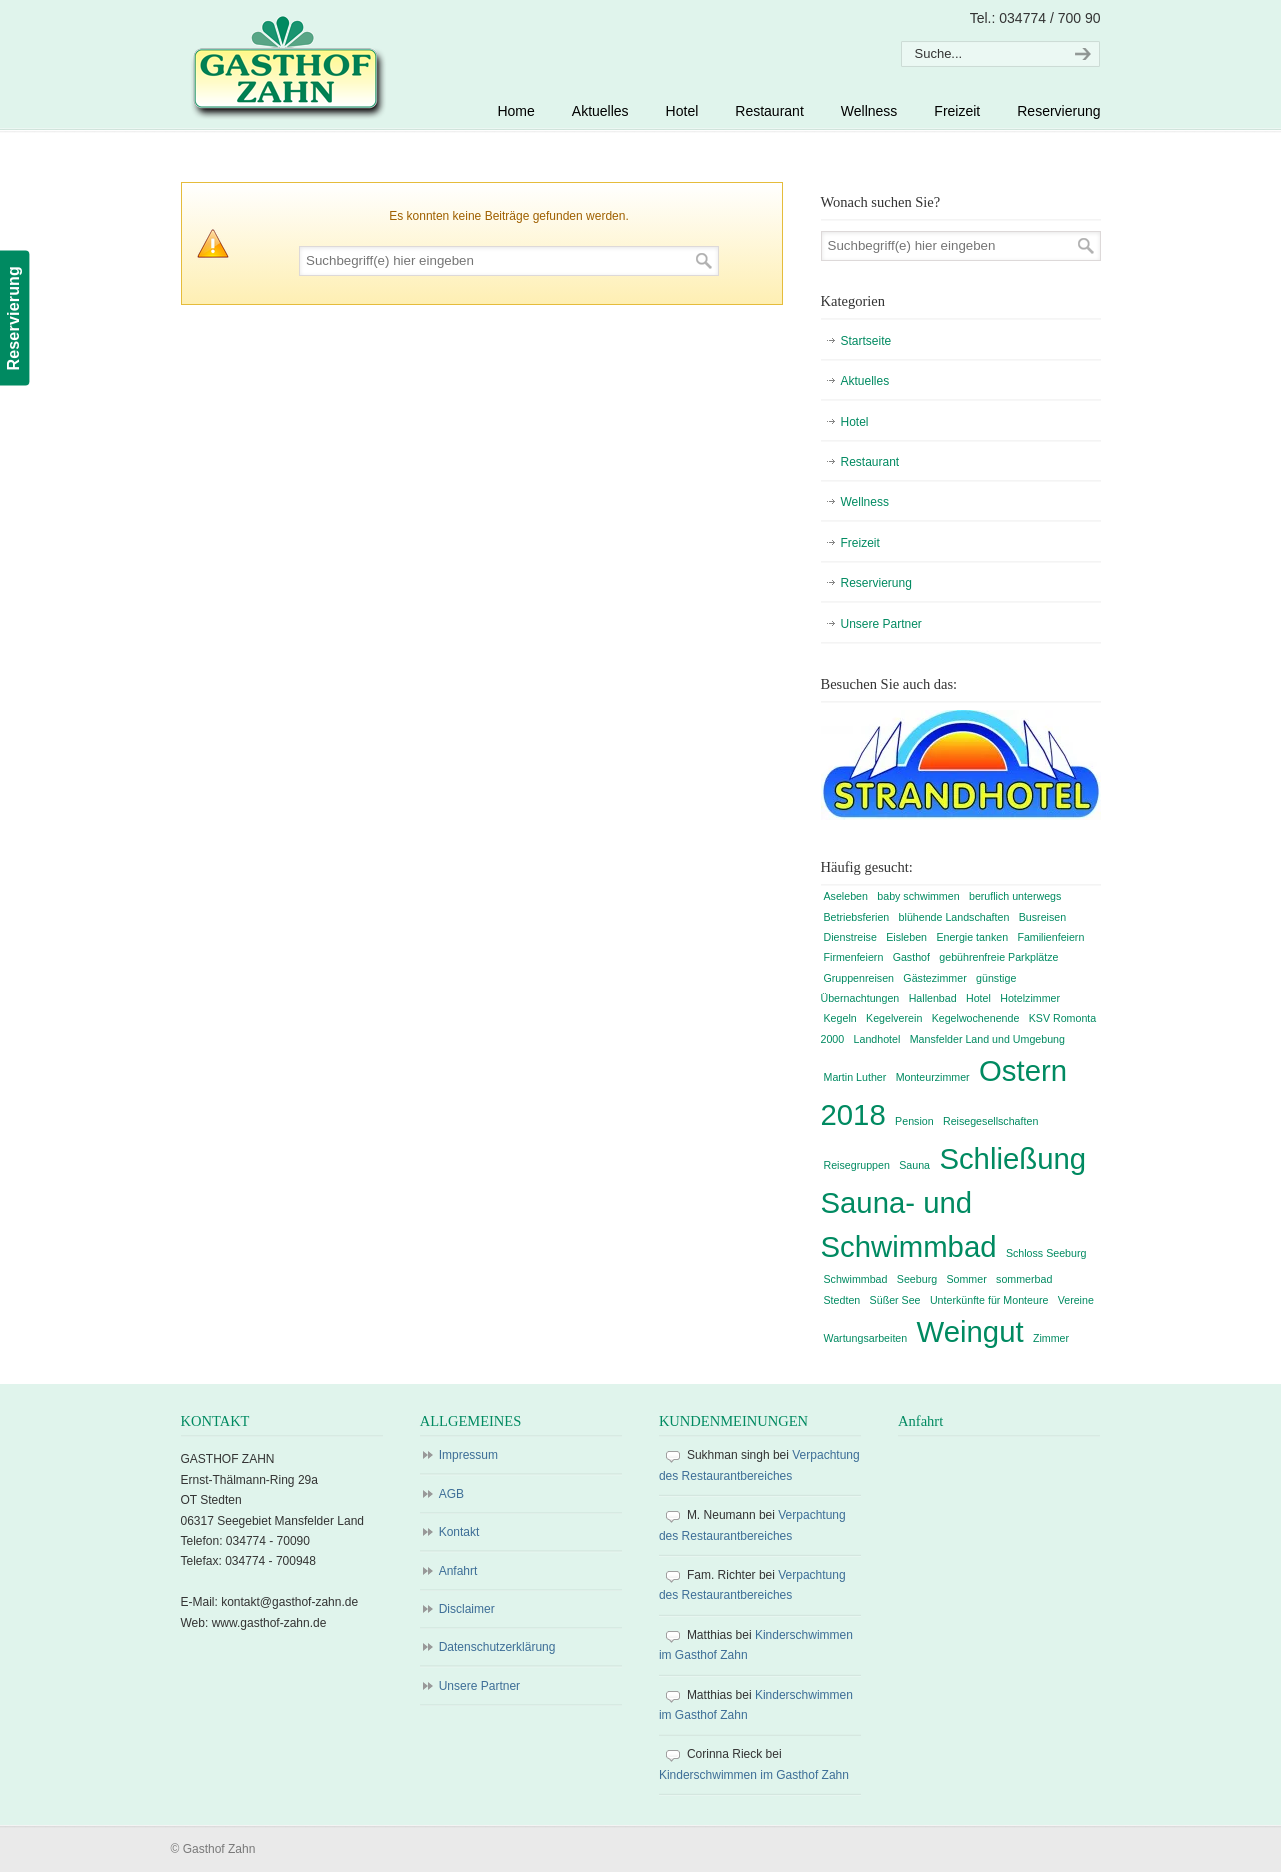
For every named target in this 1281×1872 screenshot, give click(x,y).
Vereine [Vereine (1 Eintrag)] (1076, 1300)
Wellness (865, 502)
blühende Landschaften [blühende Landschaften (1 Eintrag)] (954, 917)
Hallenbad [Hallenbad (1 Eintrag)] (933, 998)
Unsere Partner (881, 624)
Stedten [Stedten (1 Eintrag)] (842, 1300)
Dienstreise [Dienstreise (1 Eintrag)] (850, 937)
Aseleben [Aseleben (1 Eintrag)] (846, 896)
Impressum (468, 1455)
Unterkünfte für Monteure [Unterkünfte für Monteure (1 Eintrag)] (989, 1300)
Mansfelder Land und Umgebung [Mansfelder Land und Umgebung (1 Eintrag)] (987, 1039)
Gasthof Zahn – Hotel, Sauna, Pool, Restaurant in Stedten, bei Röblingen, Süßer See (285, 66)
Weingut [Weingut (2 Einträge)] (970, 1331)
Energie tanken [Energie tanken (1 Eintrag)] (972, 937)
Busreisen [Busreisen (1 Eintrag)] (1042, 917)
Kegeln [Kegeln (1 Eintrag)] (840, 1018)
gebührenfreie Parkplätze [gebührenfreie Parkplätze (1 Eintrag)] (998, 957)
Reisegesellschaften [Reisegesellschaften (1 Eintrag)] (990, 1121)
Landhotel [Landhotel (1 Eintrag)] (877, 1039)
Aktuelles (865, 381)
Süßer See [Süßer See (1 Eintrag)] (895, 1300)
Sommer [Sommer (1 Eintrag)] (966, 1279)
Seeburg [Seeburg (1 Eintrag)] (917, 1279)
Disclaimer (467, 1609)
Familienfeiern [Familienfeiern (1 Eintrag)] (1050, 937)
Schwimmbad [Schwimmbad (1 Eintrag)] (856, 1279)
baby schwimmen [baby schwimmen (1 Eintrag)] (918, 896)
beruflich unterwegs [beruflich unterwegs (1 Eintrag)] (1015, 896)
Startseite (866, 341)
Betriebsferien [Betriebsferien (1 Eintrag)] (857, 917)
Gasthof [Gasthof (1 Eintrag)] (911, 957)
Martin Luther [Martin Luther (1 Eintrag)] (855, 1077)
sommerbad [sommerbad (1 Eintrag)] (1024, 1279)
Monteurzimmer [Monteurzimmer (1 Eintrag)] (933, 1077)
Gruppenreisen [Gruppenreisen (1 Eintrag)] (859, 978)
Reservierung (876, 583)
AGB (451, 1494)
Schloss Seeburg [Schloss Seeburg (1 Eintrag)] (1046, 1253)
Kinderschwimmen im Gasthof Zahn (754, 1775)
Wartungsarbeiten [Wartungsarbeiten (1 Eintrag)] (866, 1338)
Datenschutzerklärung (497, 1647)
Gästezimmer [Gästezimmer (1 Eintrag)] (934, 978)
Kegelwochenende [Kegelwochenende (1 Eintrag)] (976, 1018)
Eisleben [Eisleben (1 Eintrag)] (906, 937)
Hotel (855, 422)
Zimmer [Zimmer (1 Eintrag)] (1051, 1338)
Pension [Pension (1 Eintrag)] (914, 1121)
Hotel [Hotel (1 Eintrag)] (978, 998)
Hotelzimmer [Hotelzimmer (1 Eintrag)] (1030, 998)
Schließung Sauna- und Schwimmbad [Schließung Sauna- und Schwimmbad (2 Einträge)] (954, 1202)
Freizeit (860, 543)
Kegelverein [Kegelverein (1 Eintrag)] (894, 1018)
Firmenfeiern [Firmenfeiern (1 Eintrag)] (854, 957)
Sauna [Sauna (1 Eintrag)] (914, 1165)
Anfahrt (458, 1571)
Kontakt (459, 1532)
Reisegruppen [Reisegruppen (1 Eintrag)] (857, 1165)
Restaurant (870, 462)
